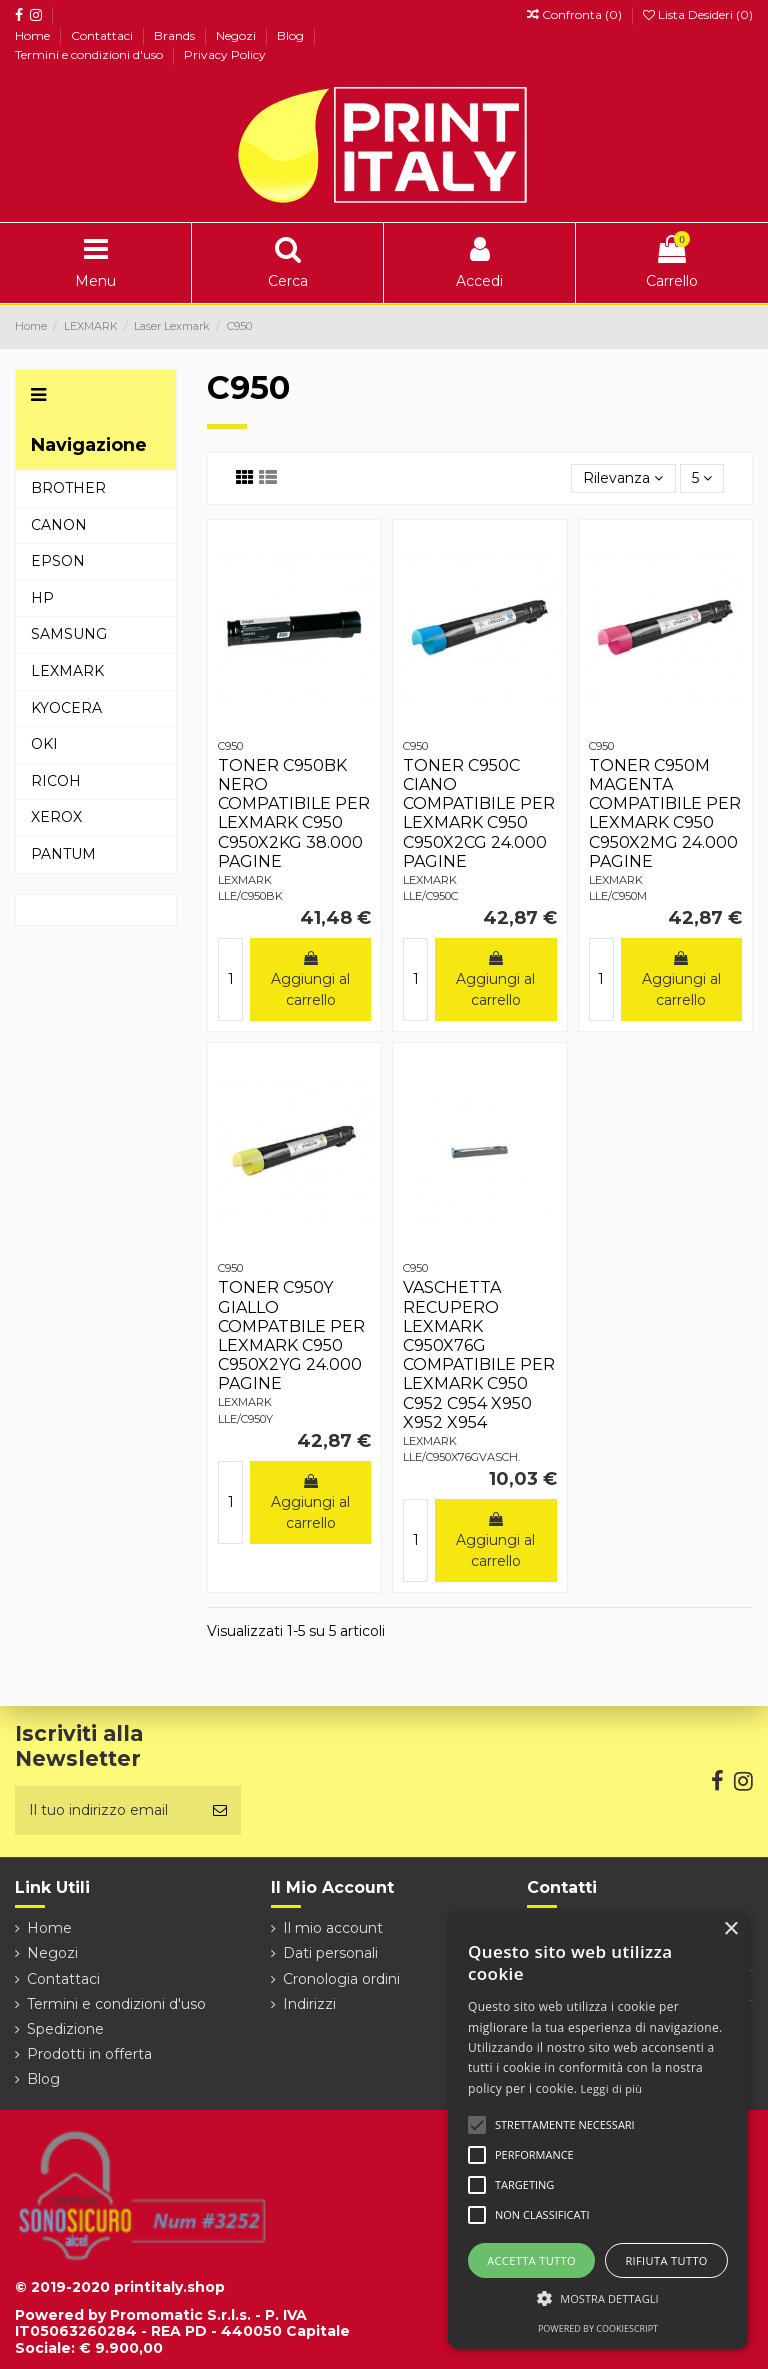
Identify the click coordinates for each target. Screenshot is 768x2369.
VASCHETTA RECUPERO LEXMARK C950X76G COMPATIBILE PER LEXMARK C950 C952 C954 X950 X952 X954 (479, 1354)
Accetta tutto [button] (531, 2260)
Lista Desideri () (698, 14)
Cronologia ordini (341, 1979)
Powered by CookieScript (598, 2328)
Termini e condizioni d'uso (90, 54)
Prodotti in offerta (89, 2054)
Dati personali (330, 1953)
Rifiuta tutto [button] (666, 2260)
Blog (292, 35)
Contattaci (103, 35)
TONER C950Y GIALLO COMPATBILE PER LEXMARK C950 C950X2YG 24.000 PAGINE (291, 1335)
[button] (598, 2298)
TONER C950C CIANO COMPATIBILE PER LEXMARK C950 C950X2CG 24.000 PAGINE (479, 813)
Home (34, 35)
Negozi (237, 35)
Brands (176, 35)
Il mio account (333, 1928)
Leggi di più (612, 2088)
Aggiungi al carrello (310, 980)
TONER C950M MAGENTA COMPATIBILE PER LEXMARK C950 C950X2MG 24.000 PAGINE (665, 813)
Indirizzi (309, 2004)
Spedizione (65, 2029)
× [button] (730, 1929)
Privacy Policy (225, 54)
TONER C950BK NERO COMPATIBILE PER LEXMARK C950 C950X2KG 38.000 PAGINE (294, 813)
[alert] (598, 2130)
